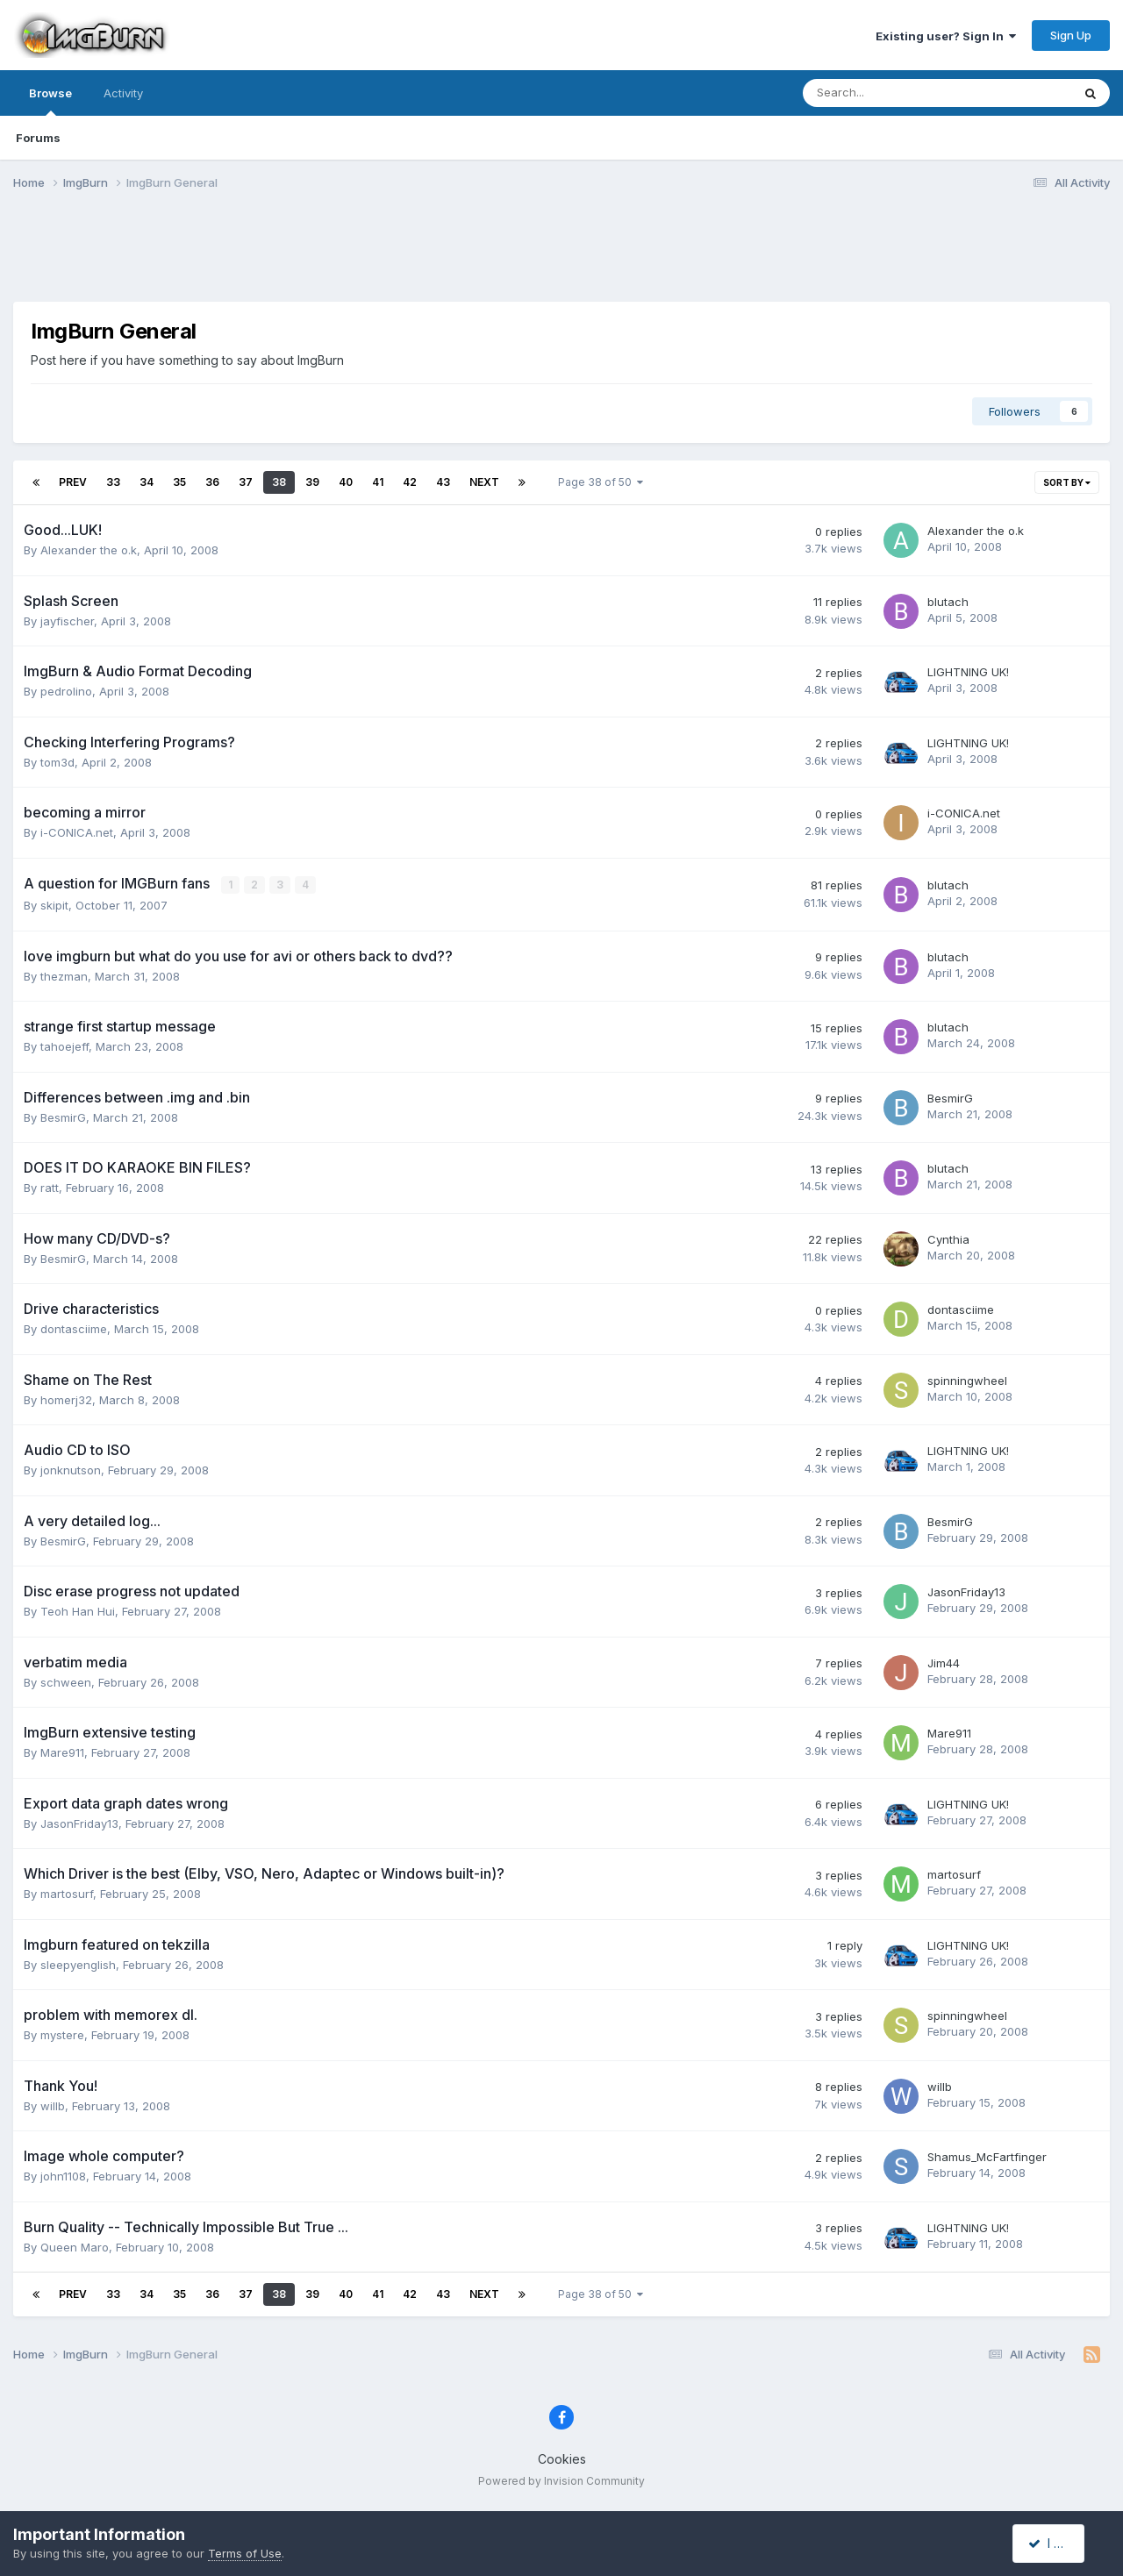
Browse (50, 101)
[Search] (891, 93)
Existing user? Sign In (946, 36)
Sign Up (1070, 35)
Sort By (1067, 482)
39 (312, 482)
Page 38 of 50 (600, 482)
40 (346, 482)
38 (279, 482)
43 (443, 482)
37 (246, 482)
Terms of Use (245, 2553)
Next (484, 482)
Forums (38, 138)
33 (113, 482)
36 (212, 482)
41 (377, 482)
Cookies (562, 2458)
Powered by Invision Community (561, 2480)
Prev (73, 482)
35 (179, 482)
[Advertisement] (561, 257)
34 (146, 482)
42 (410, 482)
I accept (1058, 2543)
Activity (123, 93)
